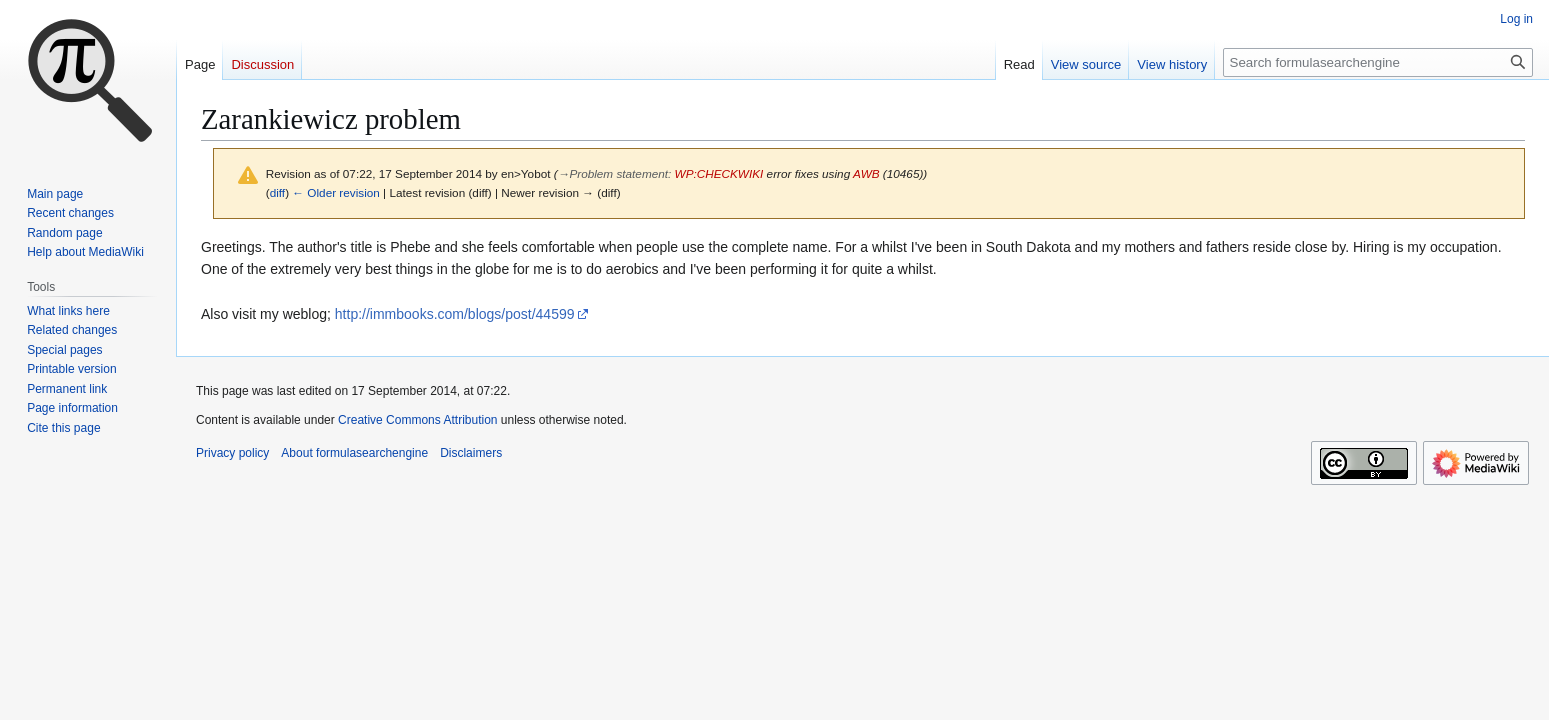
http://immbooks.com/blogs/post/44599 (455, 314)
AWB (866, 173)
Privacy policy (232, 453)
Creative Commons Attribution (417, 420)
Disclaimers (471, 453)
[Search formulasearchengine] (1378, 62)
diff (277, 192)
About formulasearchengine (354, 453)
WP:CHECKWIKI (719, 173)
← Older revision (336, 192)
